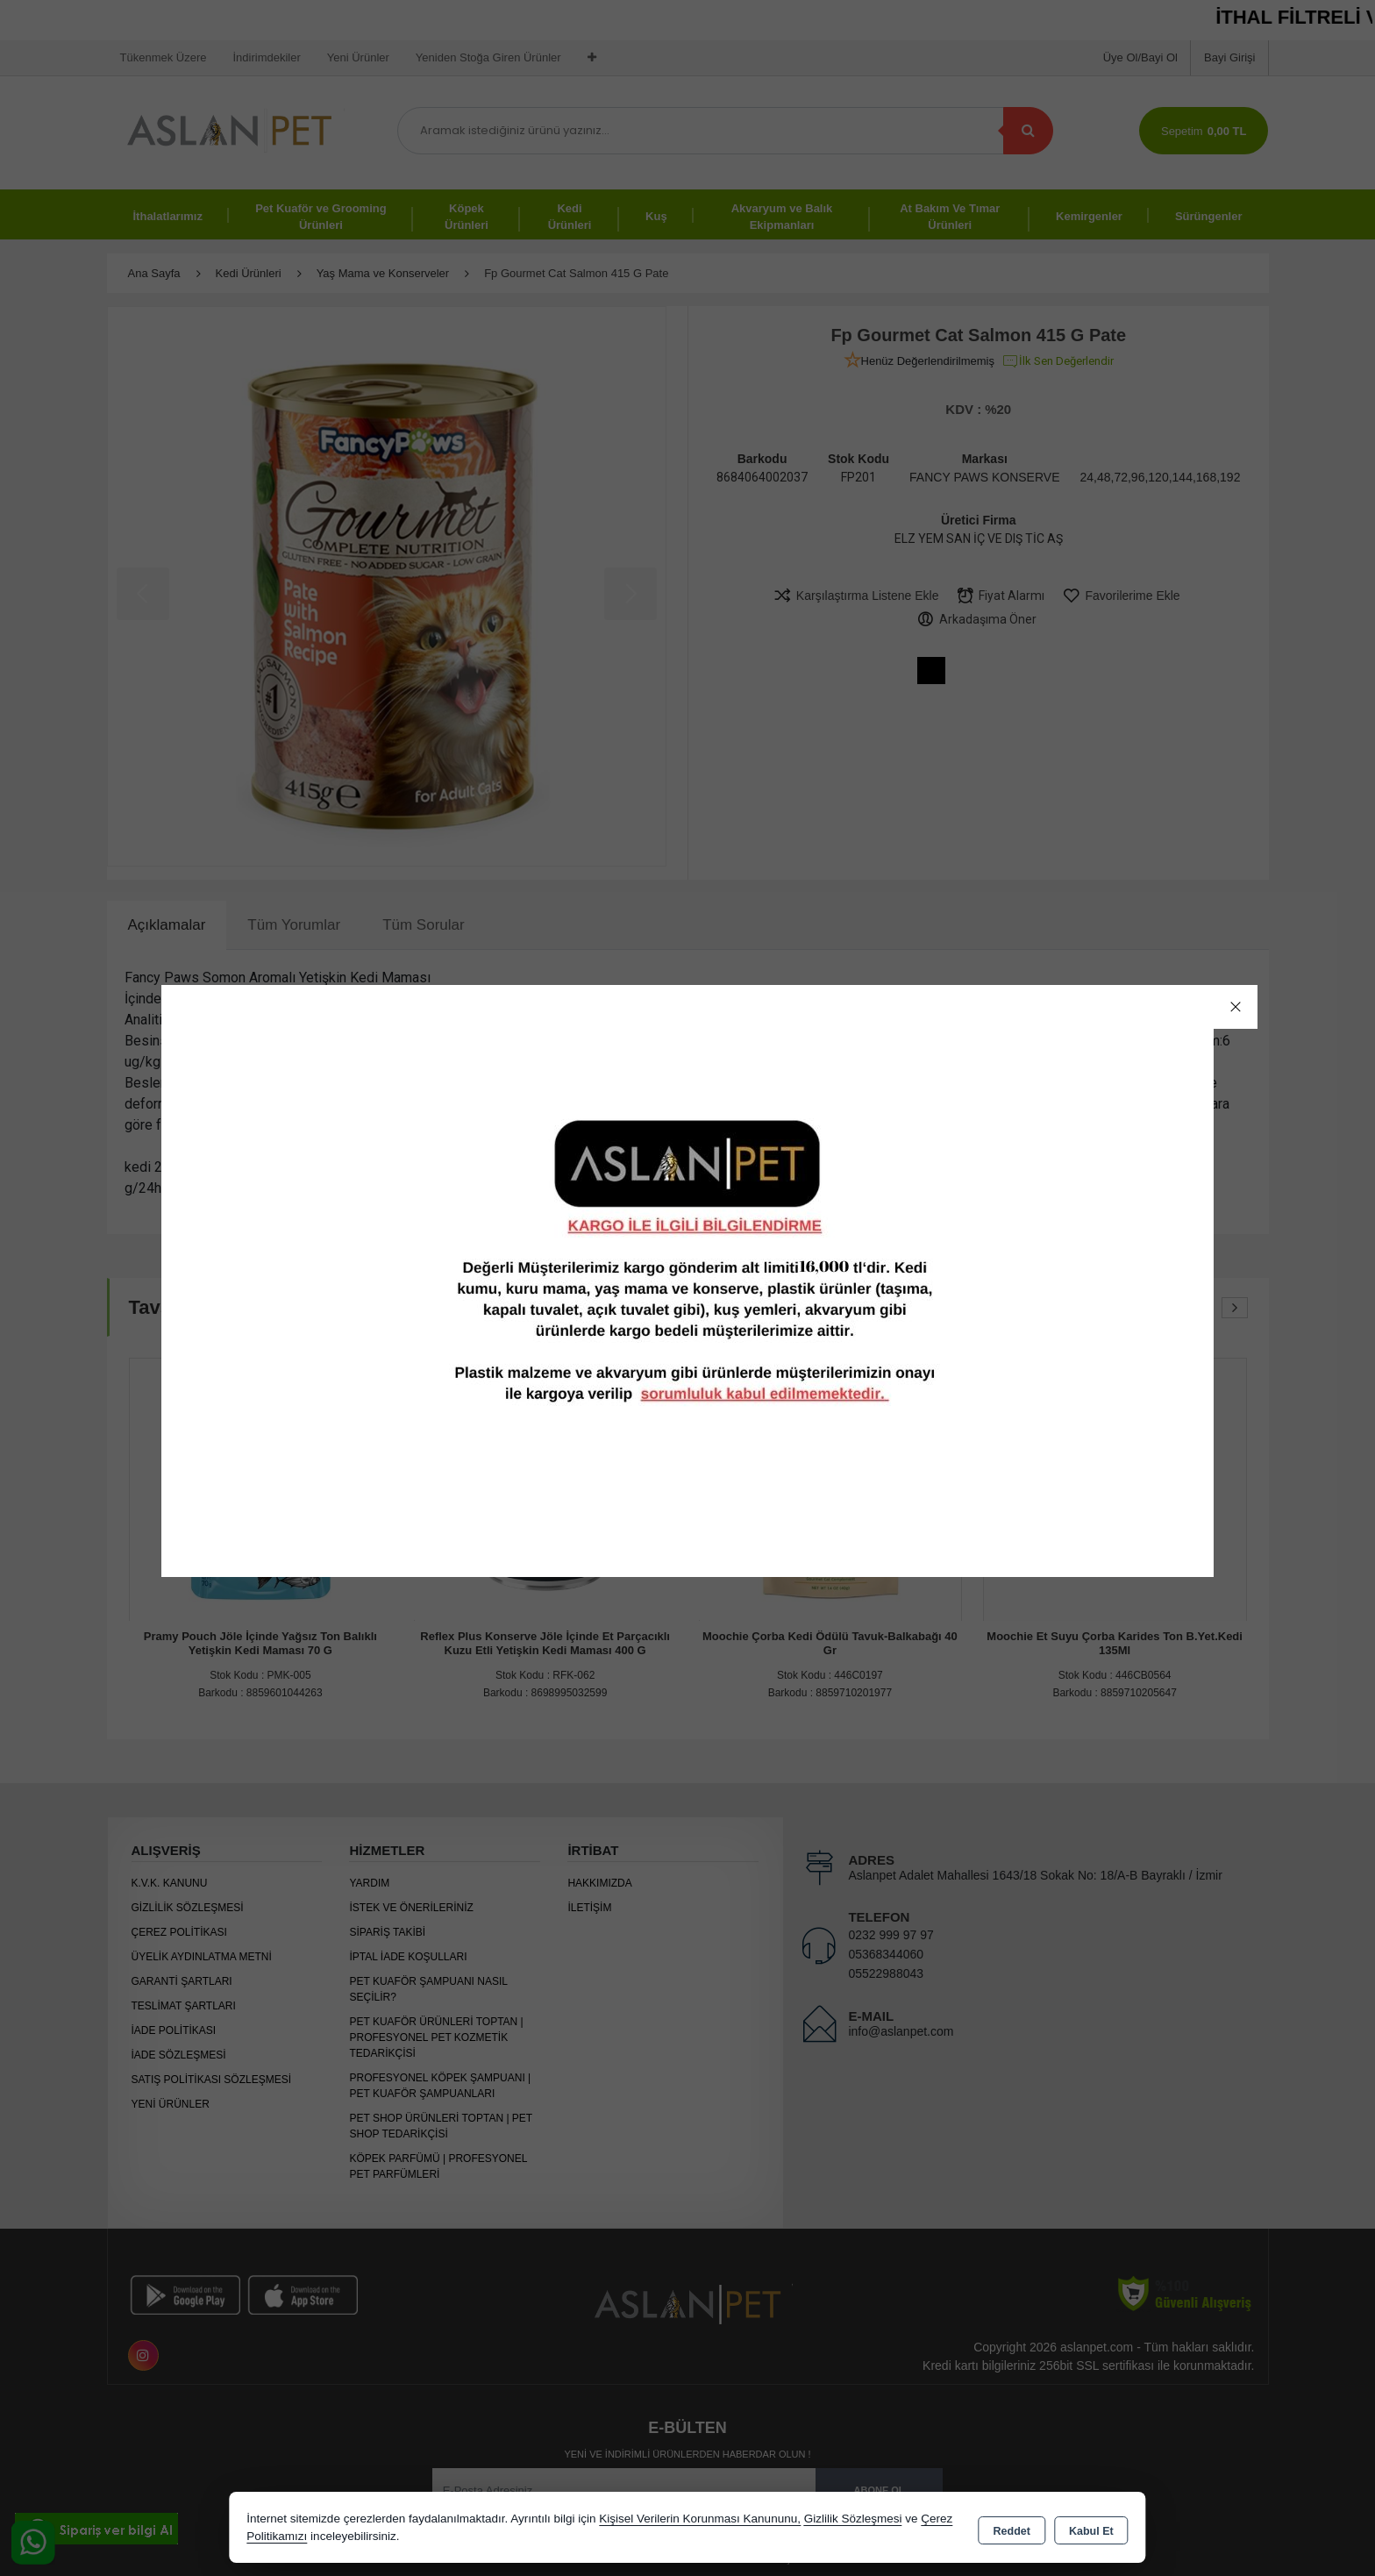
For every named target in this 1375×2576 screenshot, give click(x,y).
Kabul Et (1091, 2528)
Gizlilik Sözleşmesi (853, 2518)
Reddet (1012, 2528)
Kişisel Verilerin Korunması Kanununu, (700, 2518)
